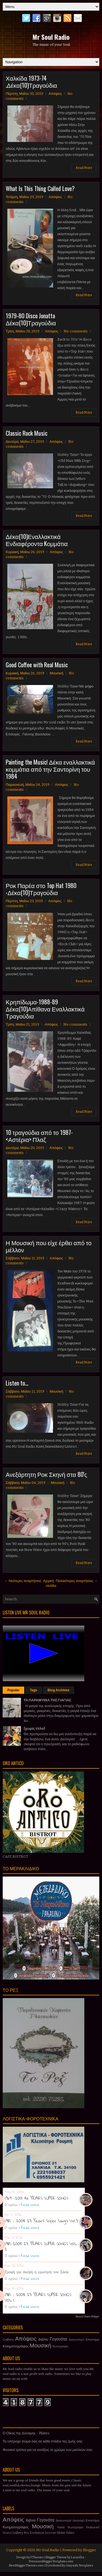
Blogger (89, 2550)
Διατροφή (79, 2520)
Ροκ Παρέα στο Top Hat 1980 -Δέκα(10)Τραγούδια (41, 889)
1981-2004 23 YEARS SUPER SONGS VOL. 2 (41, 2246)
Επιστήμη (92, 2339)
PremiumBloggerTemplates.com (51, 2561)
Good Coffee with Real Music (37, 664)
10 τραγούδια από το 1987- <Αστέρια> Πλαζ (39, 1136)
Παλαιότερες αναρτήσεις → (77, 1581)
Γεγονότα (58, 2339)
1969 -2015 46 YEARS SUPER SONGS (36, 2198)
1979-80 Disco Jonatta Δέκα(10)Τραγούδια (31, 319)
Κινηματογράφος (16, 2346)
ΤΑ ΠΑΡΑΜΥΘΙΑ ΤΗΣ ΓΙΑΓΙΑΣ (47, 1700)
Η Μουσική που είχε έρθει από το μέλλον (48, 1246)
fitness (7, 2533)
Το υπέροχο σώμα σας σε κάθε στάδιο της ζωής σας (42, 2441)
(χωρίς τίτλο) (34, 1728)
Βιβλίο (43, 2339)
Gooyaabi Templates (79, 2565)
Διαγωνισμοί (76, 2339)
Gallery (8, 2339)
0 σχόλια (11, 2204)
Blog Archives (58, 1690)
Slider (61, 2533)
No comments (76, 331)
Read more (30, 2204)
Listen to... (17, 1382)
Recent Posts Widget (87, 2316)
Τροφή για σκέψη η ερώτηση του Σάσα (37, 2271)
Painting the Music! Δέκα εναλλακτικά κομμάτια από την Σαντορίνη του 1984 (50, 769)
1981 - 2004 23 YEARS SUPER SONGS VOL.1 (38, 2297)
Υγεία (61, 2527)
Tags (33, 1690)
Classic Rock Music (26, 433)
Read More (84, 168)
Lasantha (77, 2557)
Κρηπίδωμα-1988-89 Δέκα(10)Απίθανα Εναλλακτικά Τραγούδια (45, 1008)
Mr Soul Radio (51, 37)
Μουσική (56, 673)
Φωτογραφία (60, 2346)
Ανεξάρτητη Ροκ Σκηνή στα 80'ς (46, 1474)
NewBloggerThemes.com (26, 2565)
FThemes (37, 2557)
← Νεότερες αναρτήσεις (22, 1581)
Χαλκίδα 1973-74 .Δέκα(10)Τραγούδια (31, 81)
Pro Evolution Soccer (40, 2533)
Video (70, 2533)
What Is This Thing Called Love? (40, 188)
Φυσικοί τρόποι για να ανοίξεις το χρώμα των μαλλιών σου (47, 2450)
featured (92, 2527)
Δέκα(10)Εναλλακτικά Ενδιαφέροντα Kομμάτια (37, 540)
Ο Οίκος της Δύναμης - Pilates (26, 2433)
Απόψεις (55, 94)
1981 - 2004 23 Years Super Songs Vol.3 (41, 2221)
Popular (13, 1690)
